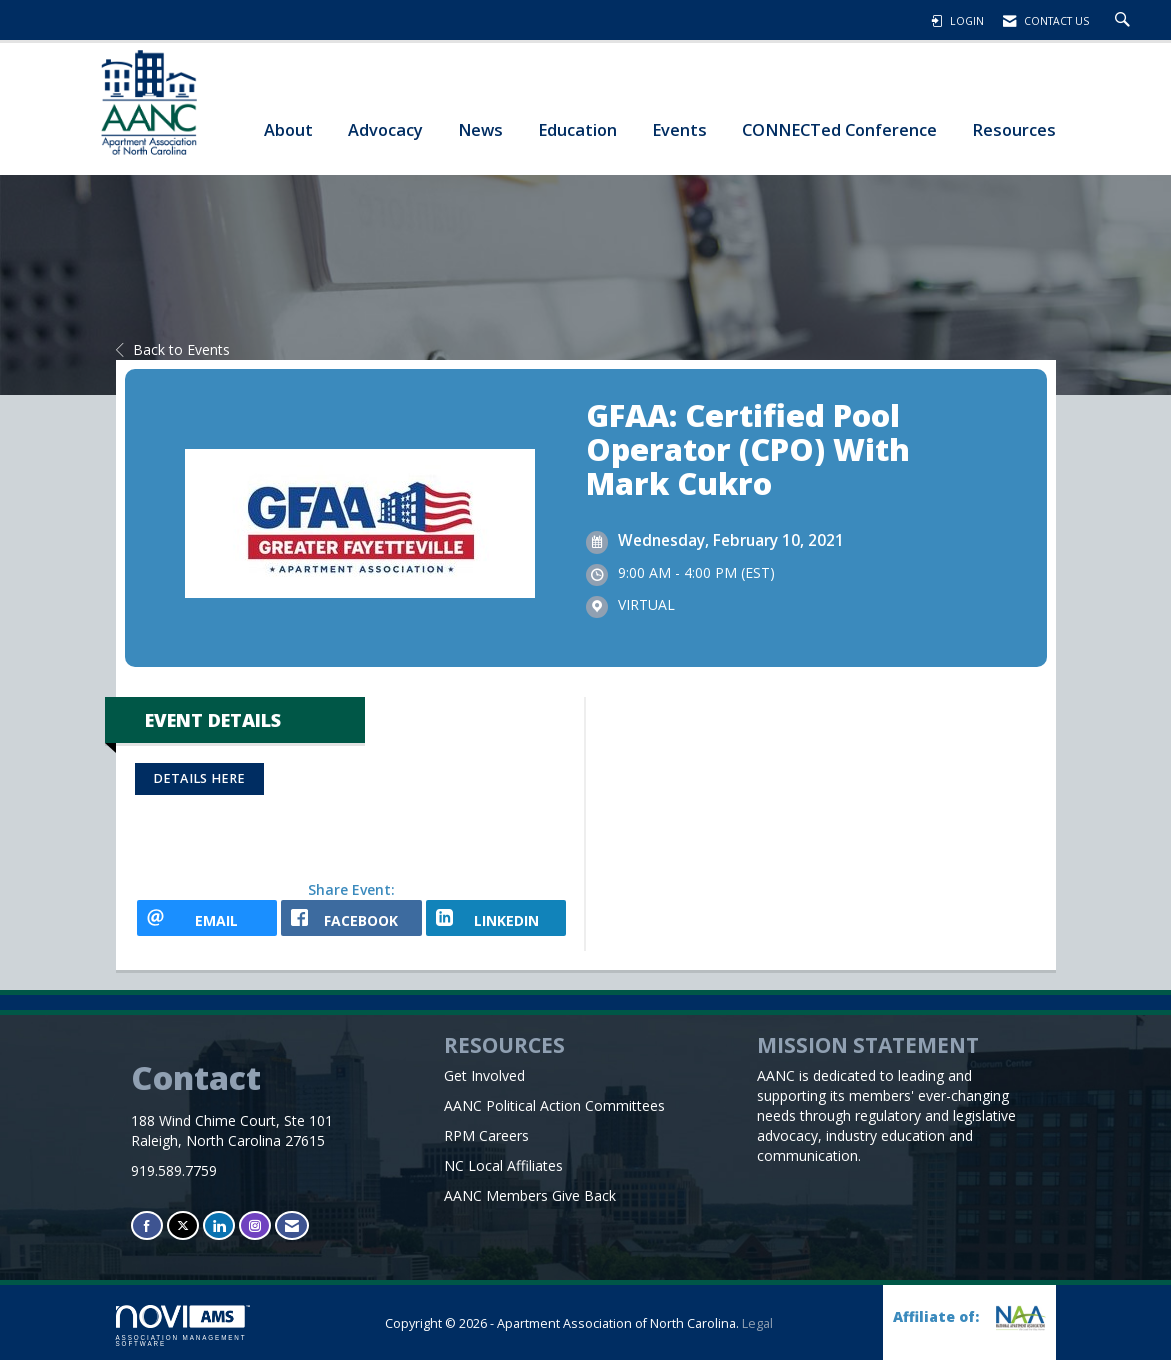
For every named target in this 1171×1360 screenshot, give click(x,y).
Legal (757, 1323)
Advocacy (385, 129)
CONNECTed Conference (839, 129)
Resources (1014, 129)
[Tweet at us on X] (183, 1225)
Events (679, 129)
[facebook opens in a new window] (351, 918)
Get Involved (484, 1075)
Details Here (199, 778)
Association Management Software (183, 1326)
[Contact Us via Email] (292, 1225)
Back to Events (173, 349)
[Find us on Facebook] (147, 1225)
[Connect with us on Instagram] (255, 1225)
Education (577, 129)
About (288, 129)
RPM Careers (486, 1135)
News (480, 129)
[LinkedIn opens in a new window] (496, 918)
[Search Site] (1125, 21)
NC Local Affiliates (503, 1165)
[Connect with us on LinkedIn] (219, 1225)
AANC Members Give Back (530, 1195)
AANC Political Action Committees (554, 1105)
